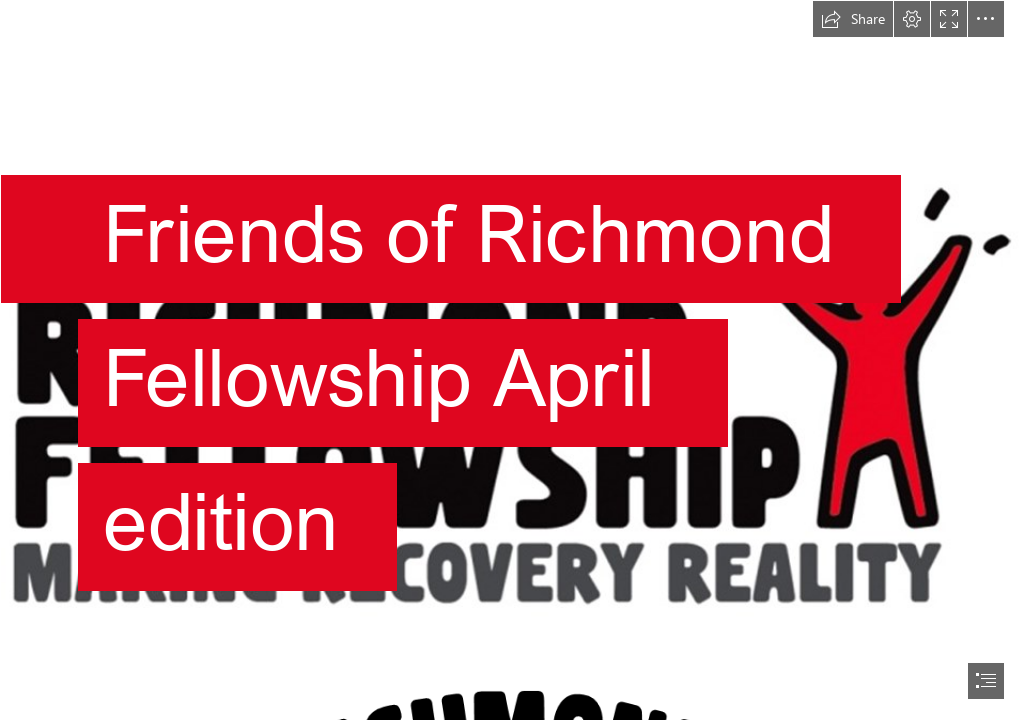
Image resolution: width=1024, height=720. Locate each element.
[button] (853, 19)
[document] (512, 360)
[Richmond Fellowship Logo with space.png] (512, 332)
